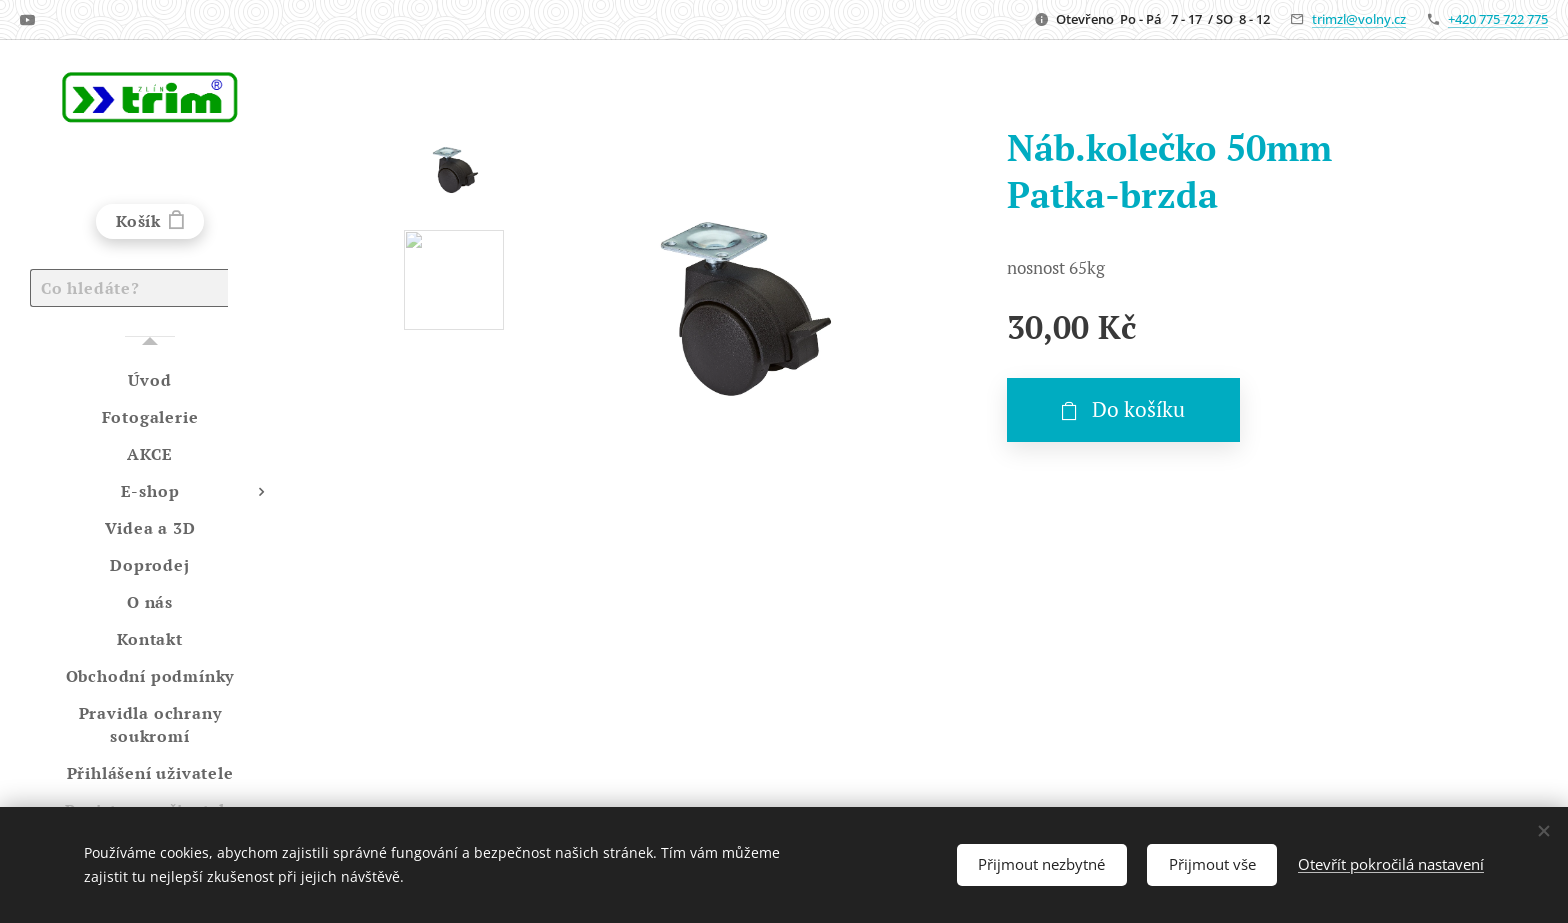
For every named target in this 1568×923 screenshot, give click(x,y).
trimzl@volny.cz (1359, 19)
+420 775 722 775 (1498, 19)
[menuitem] (150, 380)
